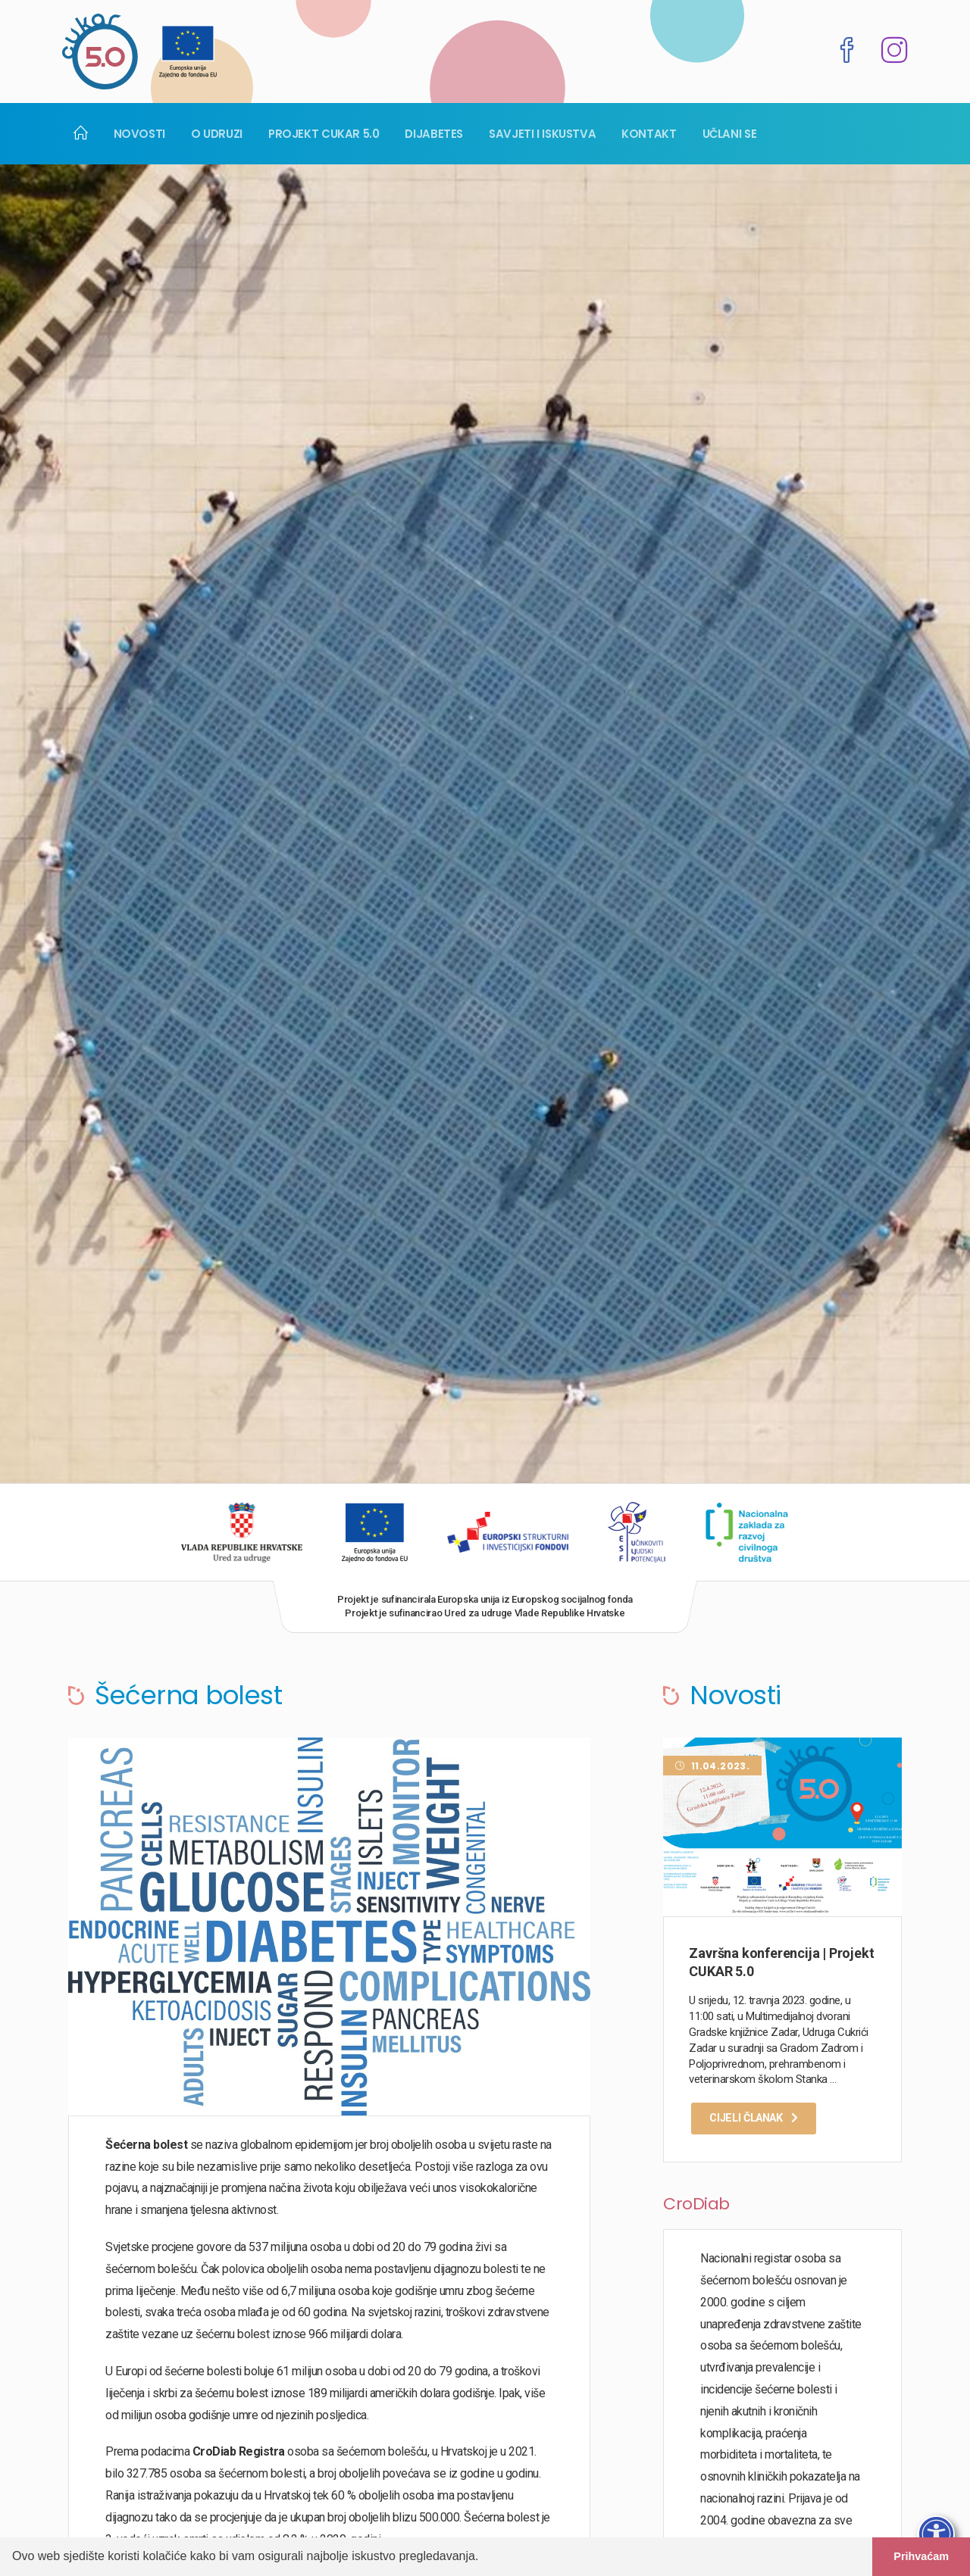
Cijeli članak (753, 2118)
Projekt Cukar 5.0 (324, 134)
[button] (484, 2558)
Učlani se (729, 134)
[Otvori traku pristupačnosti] (936, 2534)
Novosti (139, 134)
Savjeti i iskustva (542, 134)
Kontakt (648, 134)
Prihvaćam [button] (921, 2556)
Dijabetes (434, 134)
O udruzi (216, 134)
